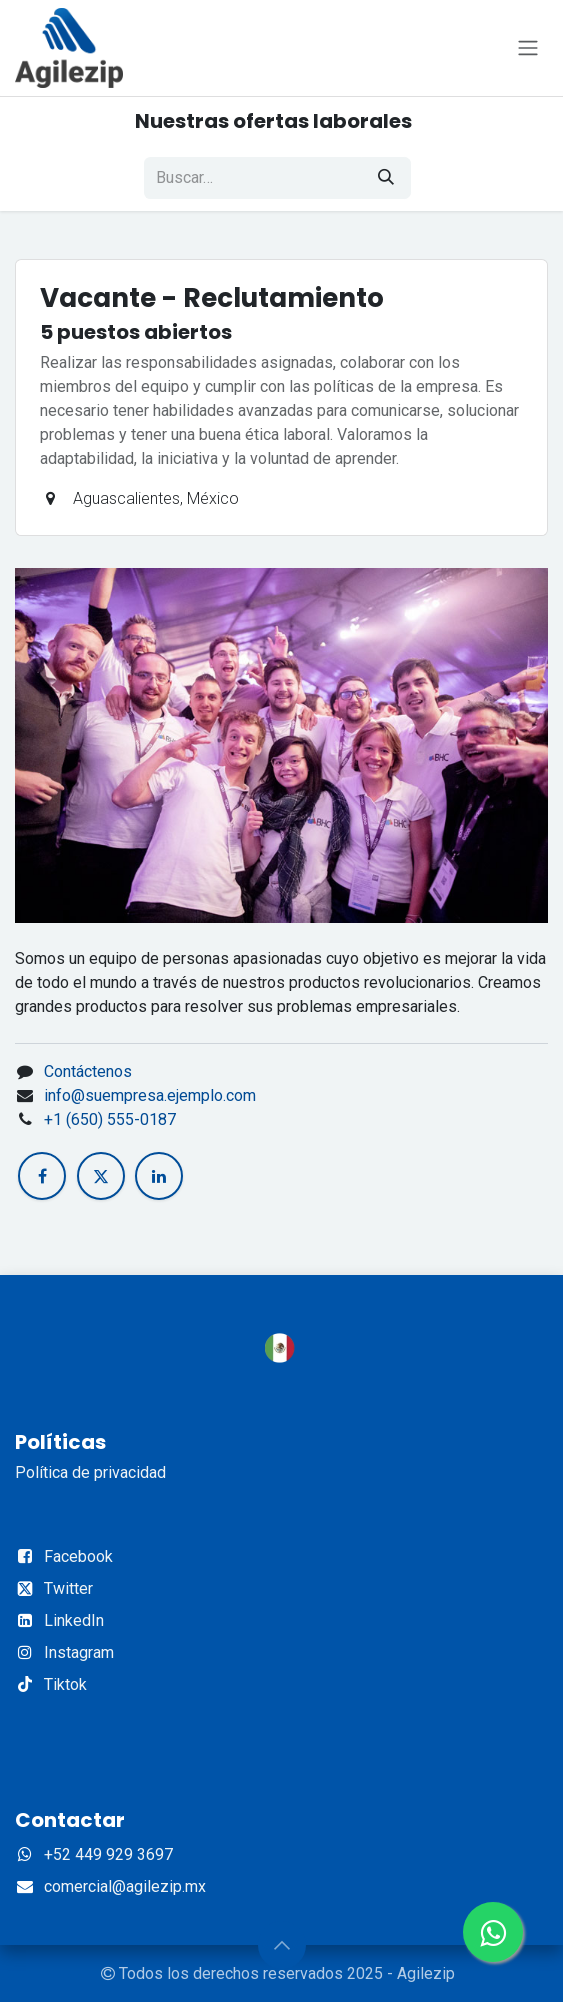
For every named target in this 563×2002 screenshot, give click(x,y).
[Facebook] (42, 1176)
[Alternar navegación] (528, 48)
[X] (101, 1176)
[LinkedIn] (159, 1176)
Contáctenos (88, 1071)
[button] (282, 1945)
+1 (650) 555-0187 (110, 1119)
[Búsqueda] (386, 178)
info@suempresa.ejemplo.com (150, 1095)
